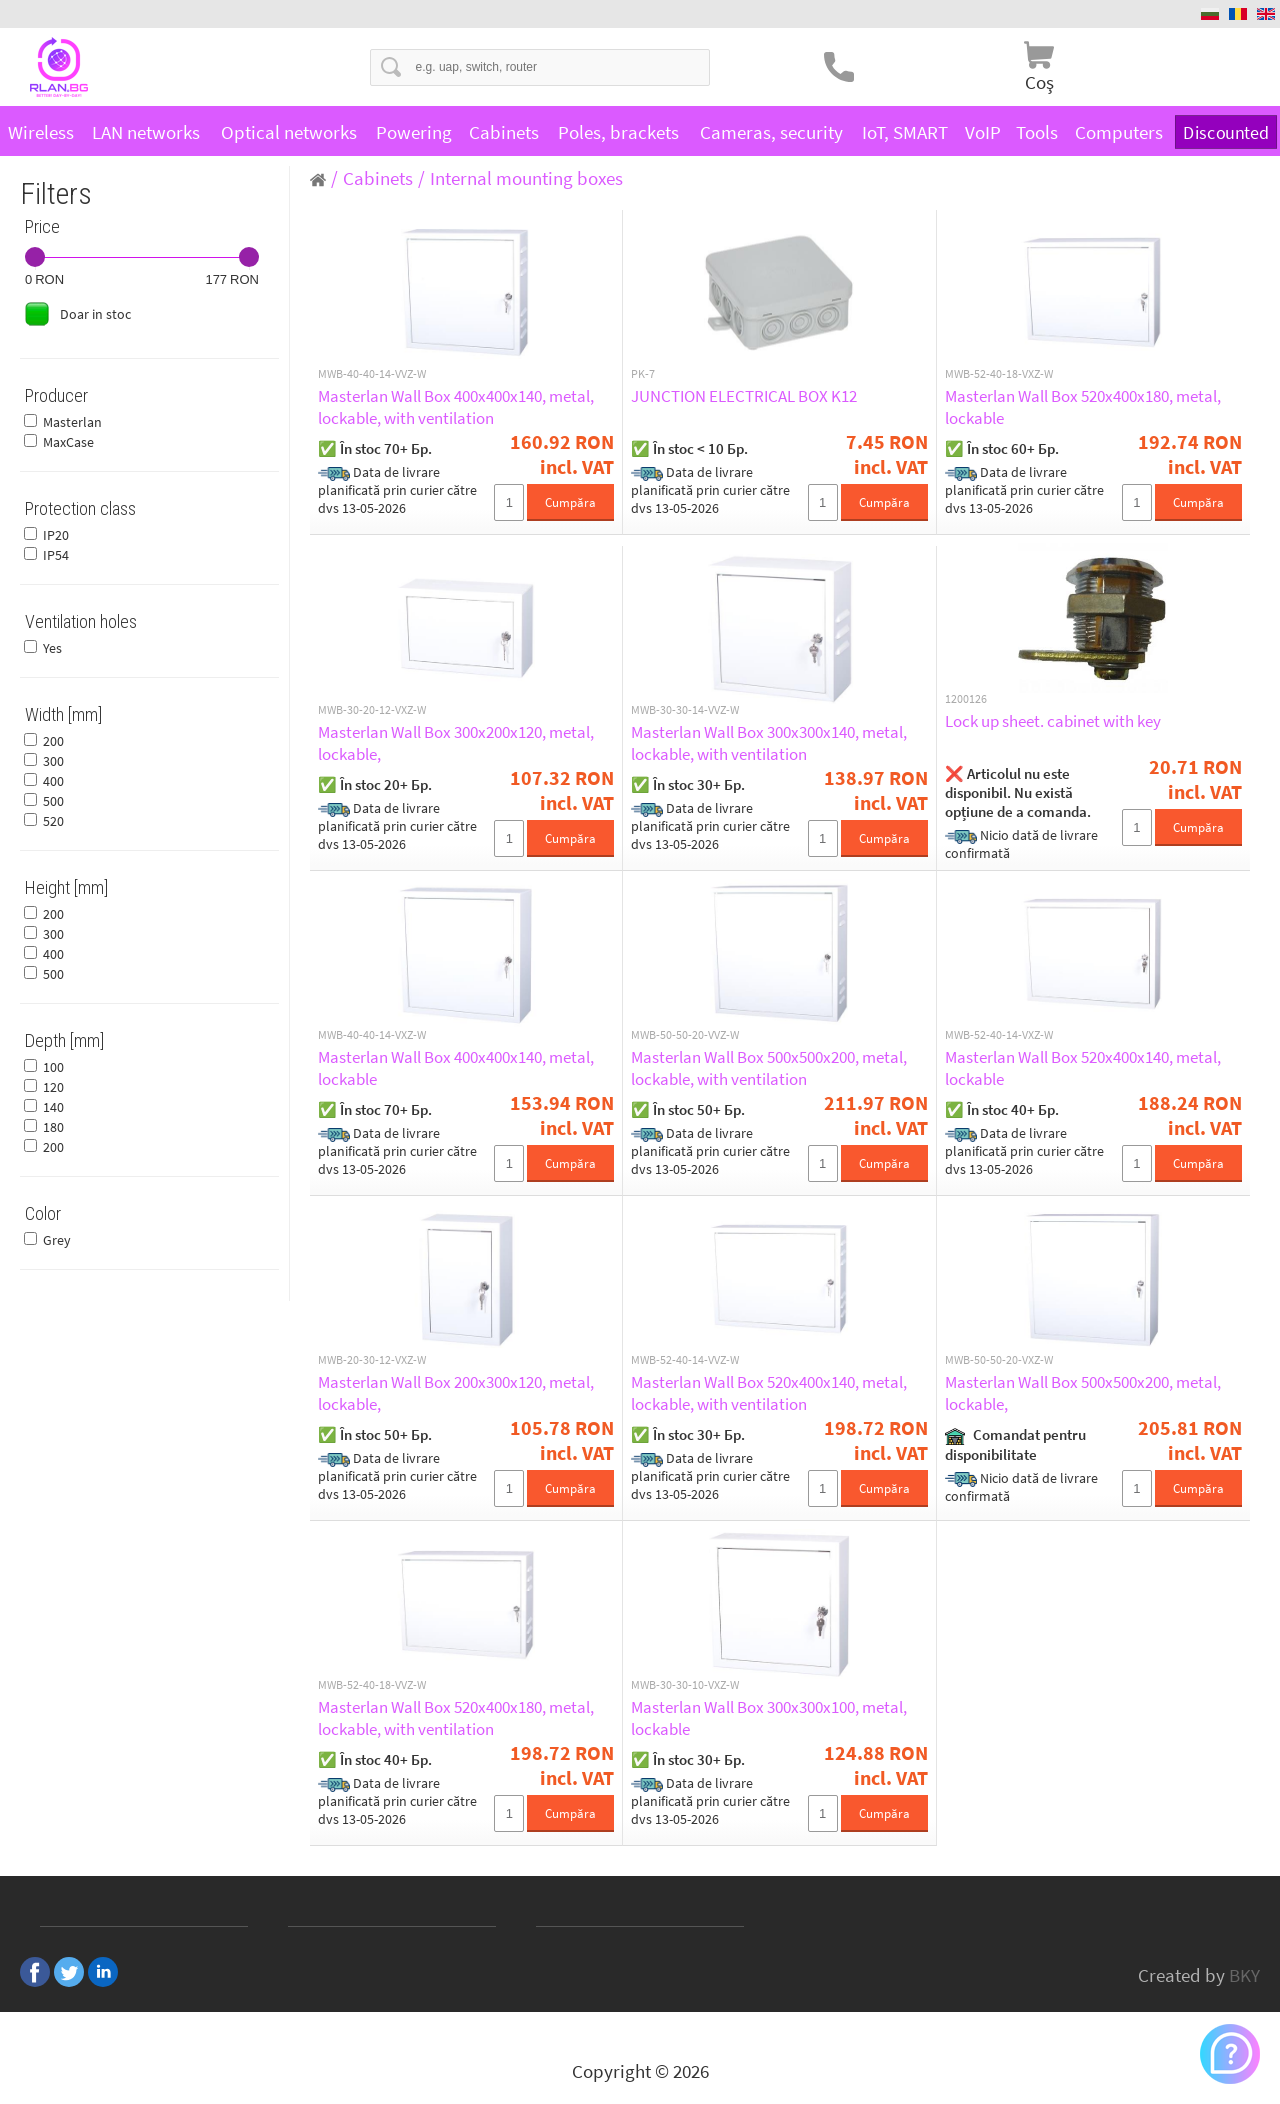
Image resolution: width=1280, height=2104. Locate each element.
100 (53, 1067)
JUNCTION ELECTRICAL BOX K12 (744, 396)
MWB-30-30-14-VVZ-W (685, 710)
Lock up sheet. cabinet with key (1053, 721)
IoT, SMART (905, 132)
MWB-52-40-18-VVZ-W (372, 1685)
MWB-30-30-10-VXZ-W (685, 1685)
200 (53, 741)
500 (53, 801)
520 (53, 821)
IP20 (56, 535)
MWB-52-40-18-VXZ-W (999, 374)
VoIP (983, 132)
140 (53, 1107)
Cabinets (504, 132)
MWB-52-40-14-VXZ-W (999, 1035)
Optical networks (289, 132)
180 (53, 1127)
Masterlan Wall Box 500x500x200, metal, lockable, (1083, 1393)
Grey (57, 1240)
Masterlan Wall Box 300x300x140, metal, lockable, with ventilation (769, 743)
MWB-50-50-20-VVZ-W (685, 1035)
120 (53, 1087)
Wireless (41, 132)
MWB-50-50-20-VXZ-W (999, 1360)
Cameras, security (771, 132)
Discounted (1225, 131)
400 (53, 781)
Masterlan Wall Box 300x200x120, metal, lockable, (456, 743)
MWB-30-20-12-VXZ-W (372, 710)
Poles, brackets (618, 132)
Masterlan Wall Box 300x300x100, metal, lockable (769, 1718)
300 (53, 761)
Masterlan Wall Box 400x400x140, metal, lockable (456, 1068)
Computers (1119, 132)
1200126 (966, 699)
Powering (414, 132)
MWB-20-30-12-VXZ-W (372, 1360)
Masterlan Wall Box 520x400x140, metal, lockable (1083, 1068)
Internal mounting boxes (526, 178)
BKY (1244, 1975)
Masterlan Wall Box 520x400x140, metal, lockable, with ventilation (769, 1393)
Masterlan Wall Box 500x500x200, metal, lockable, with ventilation (769, 1068)
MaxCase (68, 442)
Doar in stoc (95, 314)
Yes (52, 648)
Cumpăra (570, 502)
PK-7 (643, 374)
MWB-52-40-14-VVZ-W (685, 1360)
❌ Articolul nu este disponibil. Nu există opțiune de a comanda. (1018, 792)
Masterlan (72, 422)
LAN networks (146, 132)
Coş (1039, 82)
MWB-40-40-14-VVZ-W (372, 374)
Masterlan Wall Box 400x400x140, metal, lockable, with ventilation (456, 407)
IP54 (56, 555)
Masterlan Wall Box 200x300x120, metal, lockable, (456, 1393)
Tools (1037, 132)
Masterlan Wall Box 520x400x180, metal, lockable (1083, 407)
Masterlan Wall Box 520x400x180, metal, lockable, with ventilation (456, 1718)
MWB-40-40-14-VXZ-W (372, 1035)
